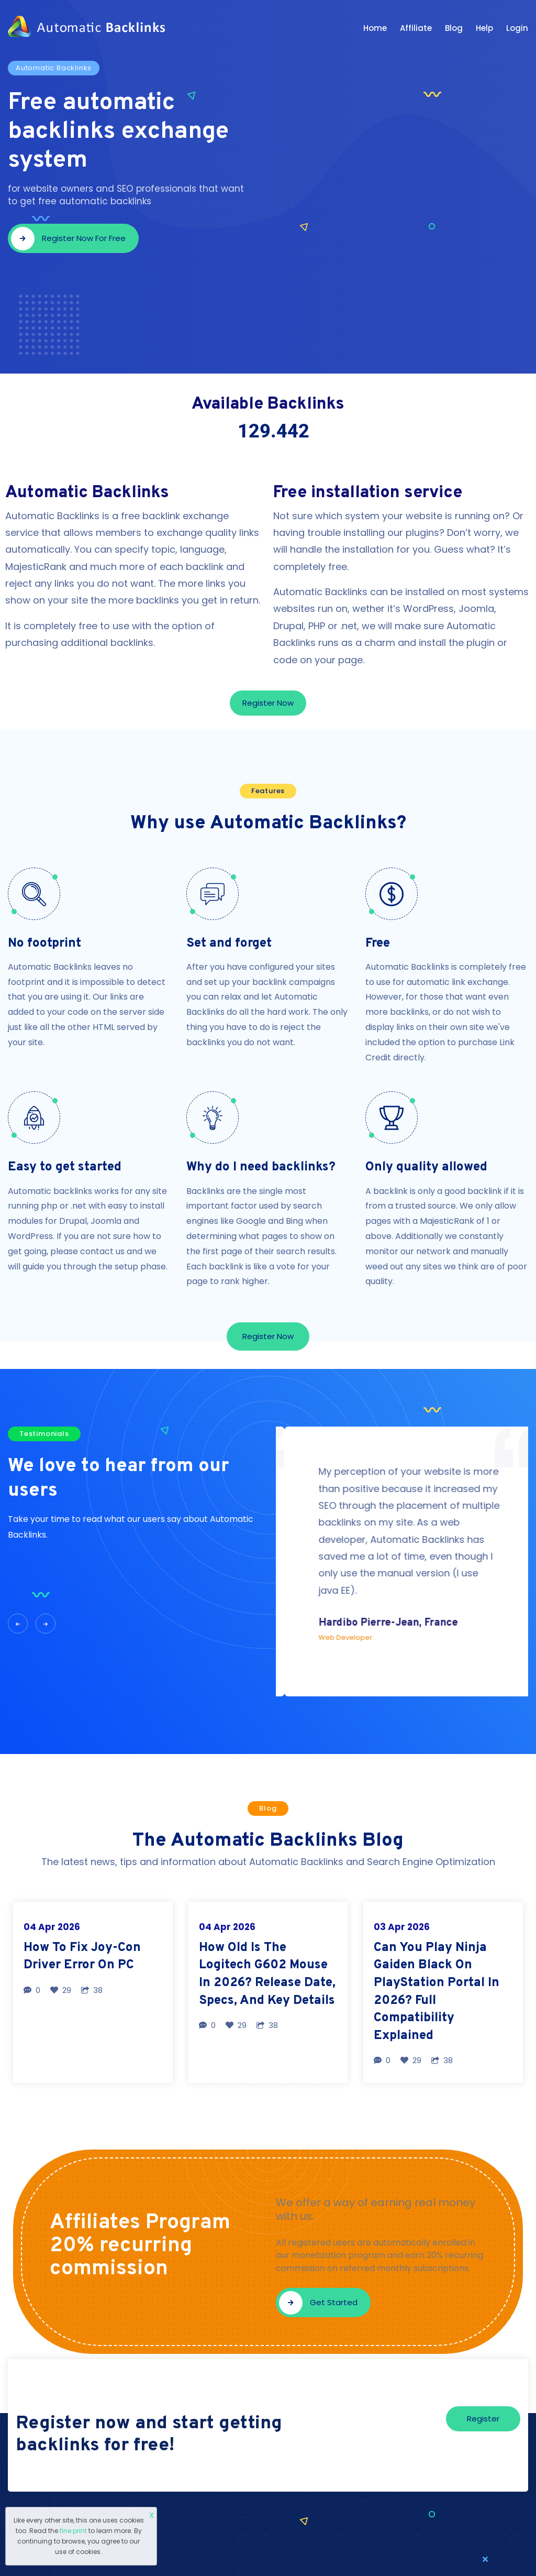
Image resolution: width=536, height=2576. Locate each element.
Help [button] (484, 28)
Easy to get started (64, 1167)
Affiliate (416, 28)
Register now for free (68, 238)
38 (92, 1990)
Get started (318, 2303)
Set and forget (229, 943)
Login (517, 28)
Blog (454, 28)
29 (60, 1990)
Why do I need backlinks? (261, 1167)
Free (377, 943)
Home (375, 28)
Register (483, 2418)
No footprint (44, 943)
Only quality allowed (426, 1167)
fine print (73, 2530)
